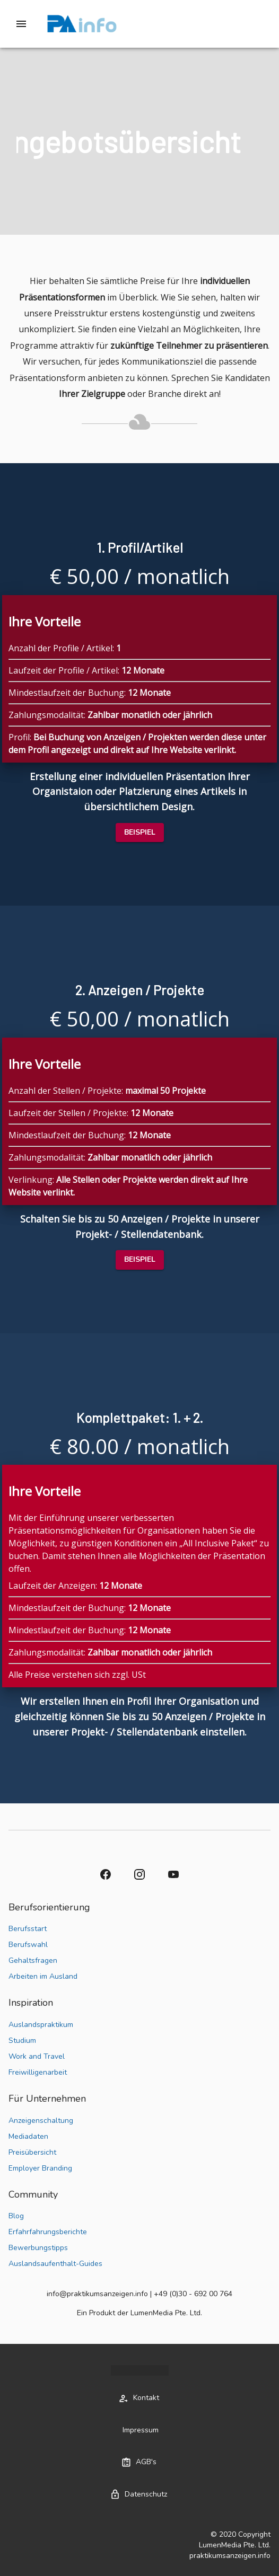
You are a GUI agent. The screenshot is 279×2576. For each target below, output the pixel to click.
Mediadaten (28, 2136)
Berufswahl (28, 1945)
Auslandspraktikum (40, 2025)
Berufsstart (27, 1929)
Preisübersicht (32, 2152)
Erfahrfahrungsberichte (47, 2232)
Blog (16, 2216)
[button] (140, 833)
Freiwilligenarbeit (37, 2072)
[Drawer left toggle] (21, 24)
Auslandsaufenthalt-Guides (55, 2264)
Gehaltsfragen (32, 1960)
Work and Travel (36, 2056)
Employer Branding (40, 2168)
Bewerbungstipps (38, 2248)
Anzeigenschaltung (40, 2120)
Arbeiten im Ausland (42, 1976)
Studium (22, 2040)
